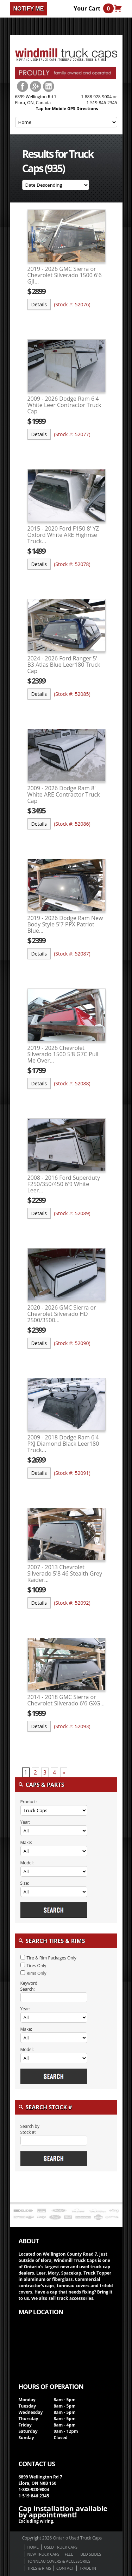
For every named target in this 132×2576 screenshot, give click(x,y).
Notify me (28, 9)
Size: (24, 1883)
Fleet (70, 2554)
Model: (27, 1863)
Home (33, 2547)
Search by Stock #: (29, 2129)
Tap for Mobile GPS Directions (67, 109)
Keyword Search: (29, 1986)
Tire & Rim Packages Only (51, 1958)
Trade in (87, 2568)
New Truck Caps (43, 2554)
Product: (28, 1802)
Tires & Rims (39, 2568)
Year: (25, 1822)
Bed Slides (91, 2554)
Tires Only (36, 1966)
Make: (26, 1842)
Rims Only (36, 1973)
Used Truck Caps (60, 2547)
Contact (65, 2568)
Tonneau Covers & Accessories (58, 2561)
